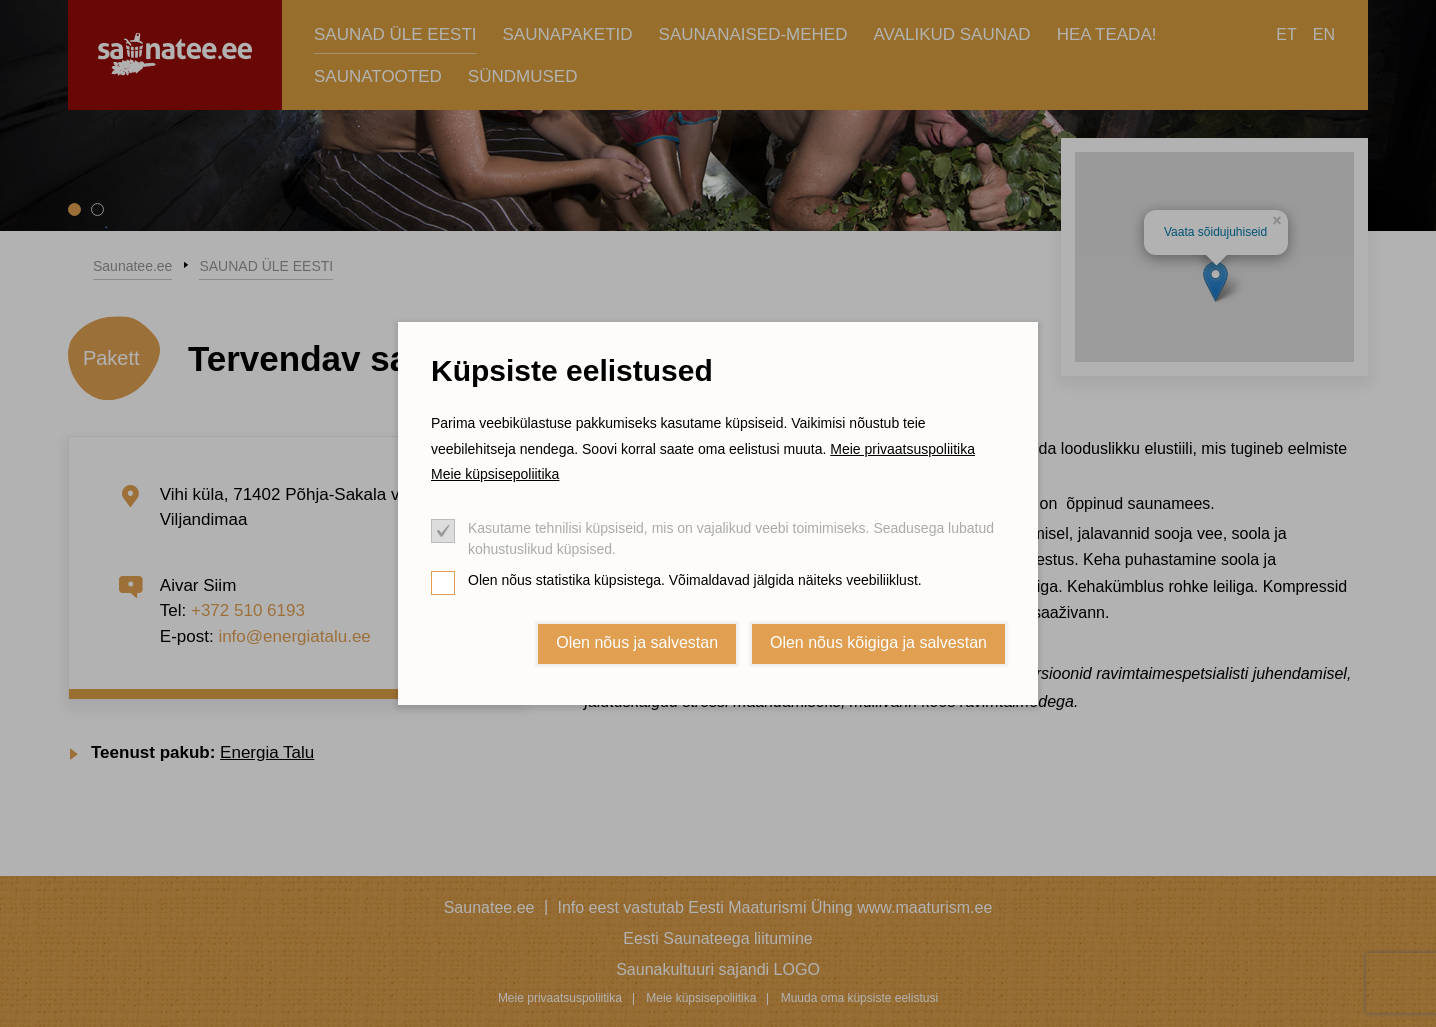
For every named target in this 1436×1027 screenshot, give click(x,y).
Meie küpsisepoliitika (495, 474)
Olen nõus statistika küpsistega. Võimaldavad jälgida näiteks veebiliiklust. (695, 580)
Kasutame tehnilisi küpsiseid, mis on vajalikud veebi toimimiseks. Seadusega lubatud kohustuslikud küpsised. (731, 538)
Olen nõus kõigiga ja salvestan (878, 642)
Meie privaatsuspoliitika (902, 449)
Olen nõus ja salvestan (637, 642)
